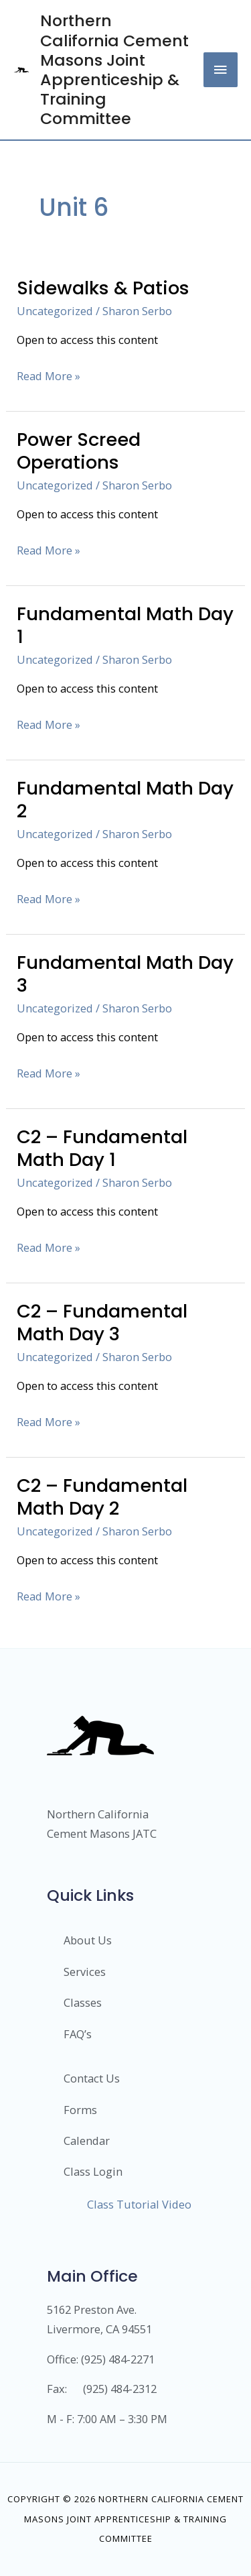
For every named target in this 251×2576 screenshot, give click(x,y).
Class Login (93, 2171)
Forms (80, 2109)
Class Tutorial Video (139, 2204)
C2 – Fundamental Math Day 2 (102, 1496)
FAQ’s (78, 2034)
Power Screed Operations (79, 450)
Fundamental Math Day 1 (125, 625)
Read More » (48, 375)
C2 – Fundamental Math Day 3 (102, 1322)
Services (85, 1971)
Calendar (87, 2140)
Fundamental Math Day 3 (125, 973)
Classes (83, 2002)
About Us (88, 1940)
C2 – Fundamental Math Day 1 (102, 1148)
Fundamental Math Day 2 (125, 799)
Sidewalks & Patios (103, 288)
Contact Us (92, 2078)
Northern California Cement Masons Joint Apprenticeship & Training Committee (114, 69)
